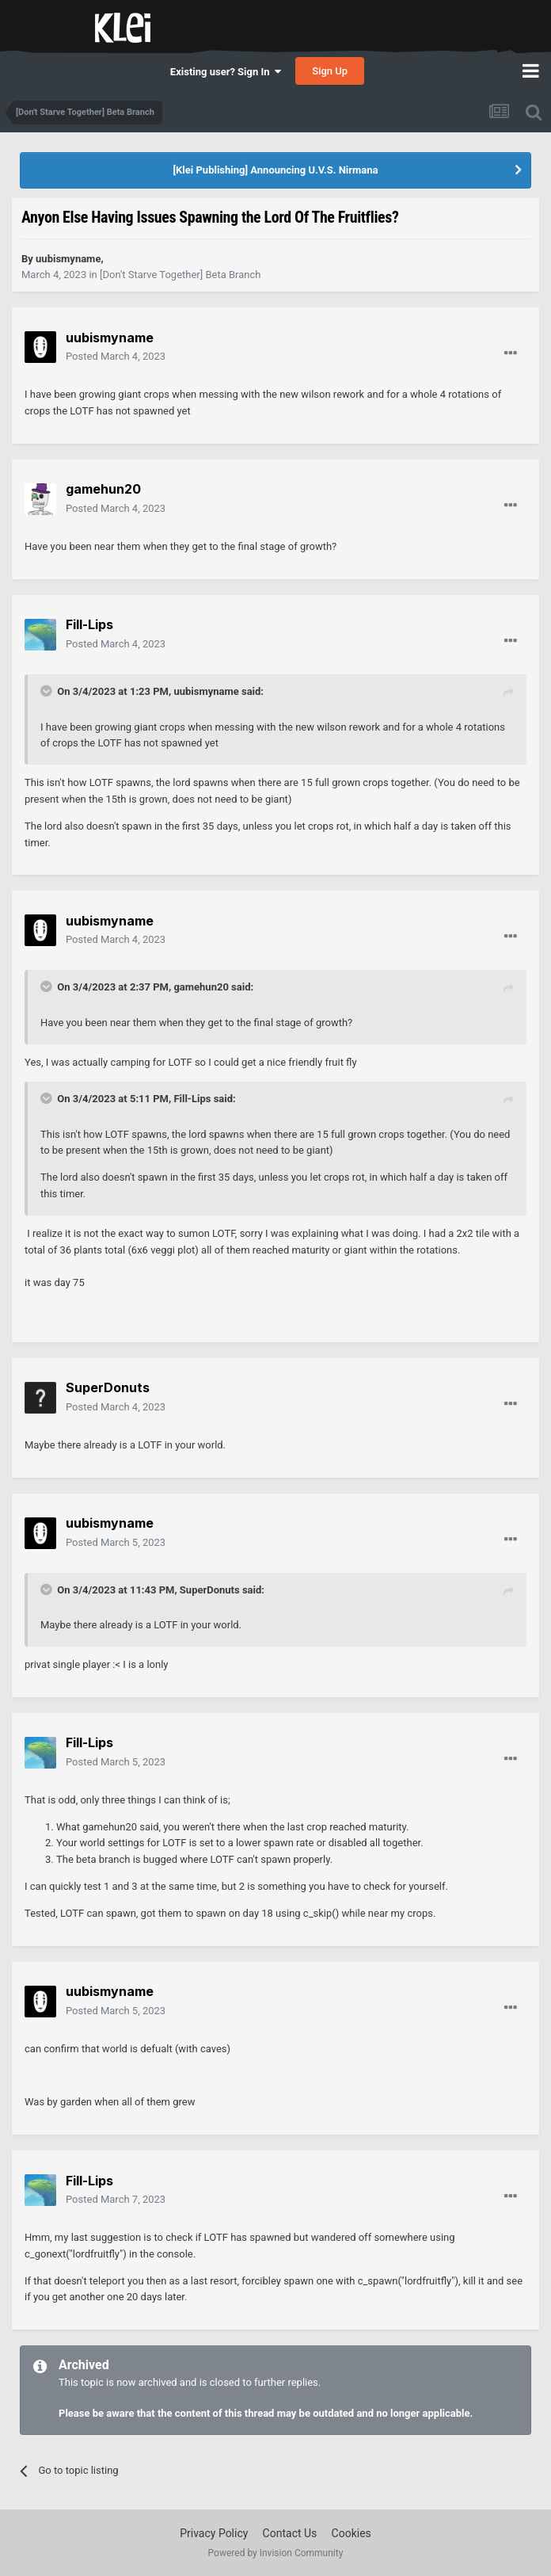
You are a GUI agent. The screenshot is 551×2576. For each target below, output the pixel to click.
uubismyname (205, 691)
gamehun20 (200, 987)
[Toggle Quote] (47, 691)
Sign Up (330, 71)
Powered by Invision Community (276, 2553)
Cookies (351, 2533)
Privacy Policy (214, 2533)
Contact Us (290, 2533)
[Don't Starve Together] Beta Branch (180, 274)
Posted (115, 356)
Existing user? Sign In (225, 72)
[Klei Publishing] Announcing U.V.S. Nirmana (275, 170)
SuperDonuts (210, 1590)
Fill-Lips (192, 1099)
